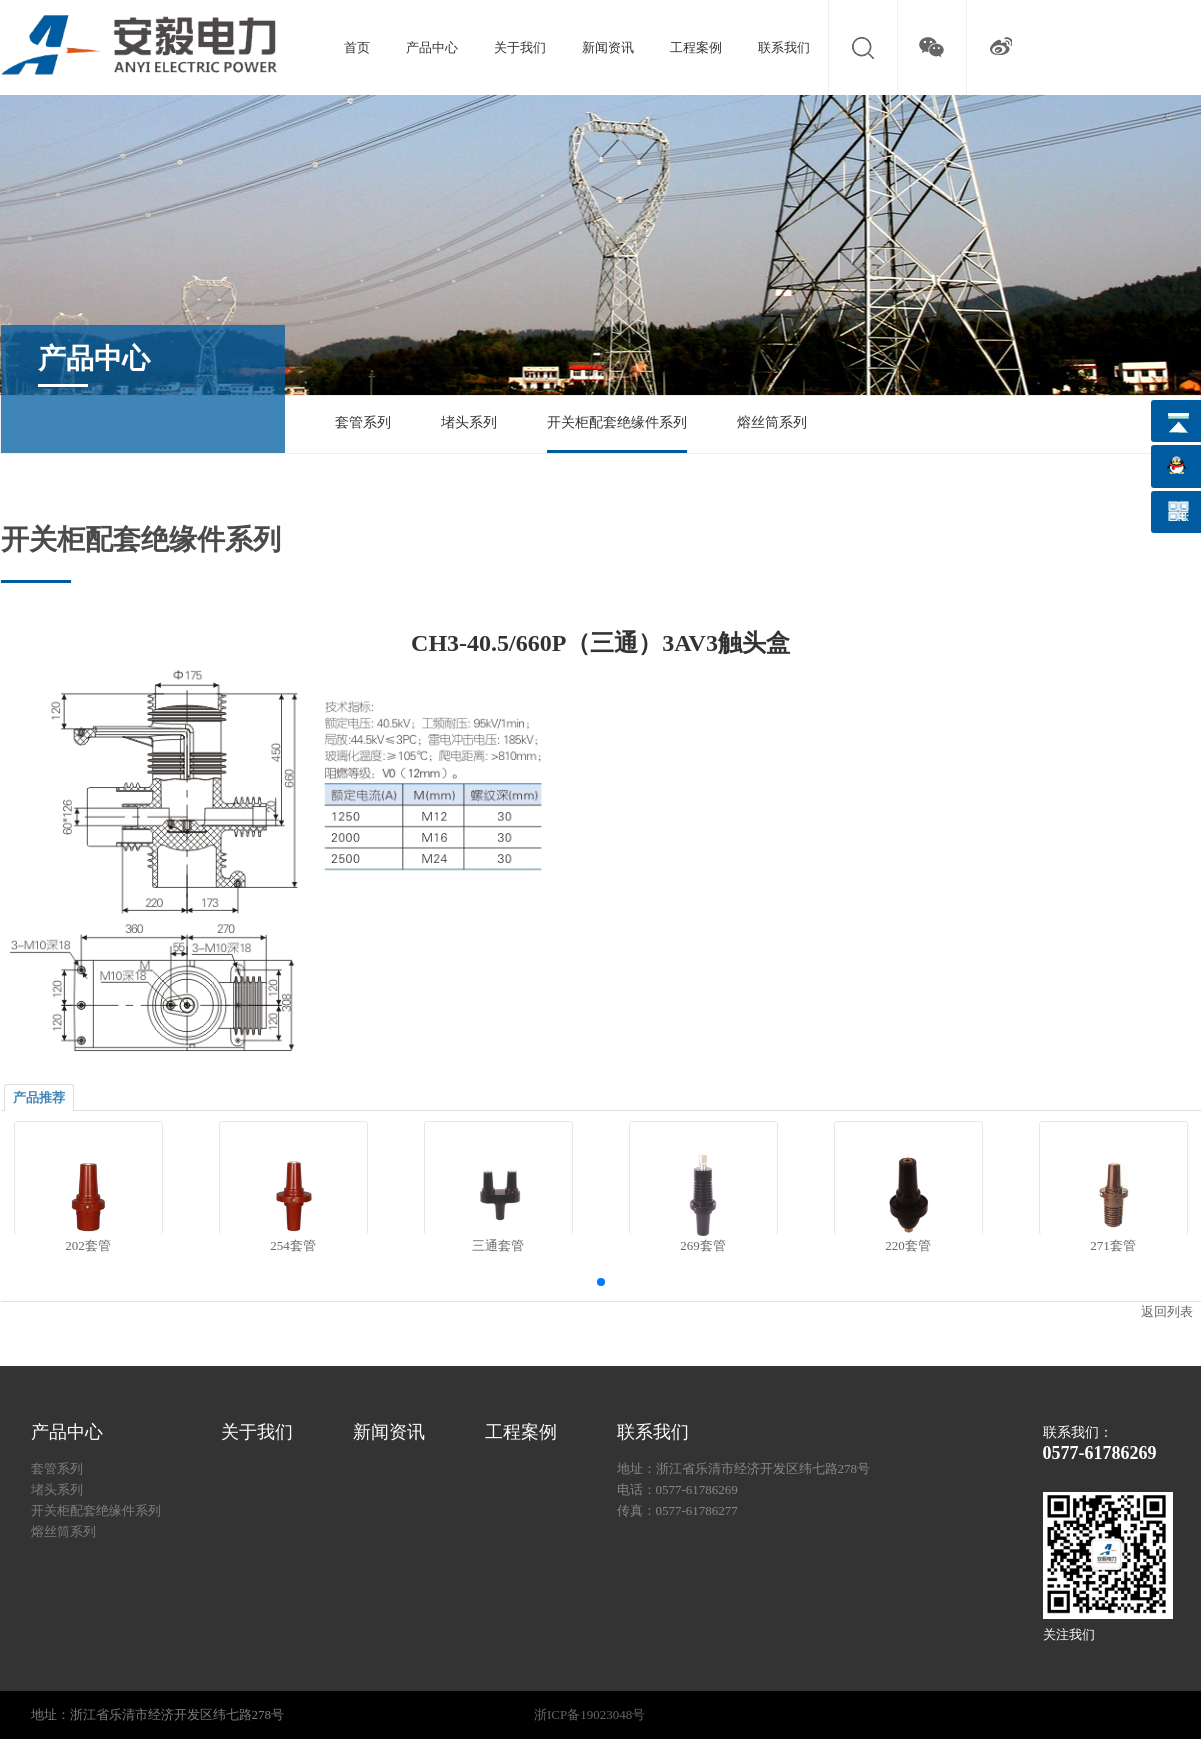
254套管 (293, 1245)
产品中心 (432, 47)
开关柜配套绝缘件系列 (617, 422)
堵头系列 (469, 422)
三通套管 (498, 1245)
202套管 (88, 1245)
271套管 (1113, 1245)
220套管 (908, 1245)
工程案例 (696, 47)
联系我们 (784, 47)
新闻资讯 (608, 47)
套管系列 (363, 422)
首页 (357, 47)
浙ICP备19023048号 (589, 1714)
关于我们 (520, 47)
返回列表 (1167, 1311)
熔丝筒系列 (772, 422)
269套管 (703, 1245)
